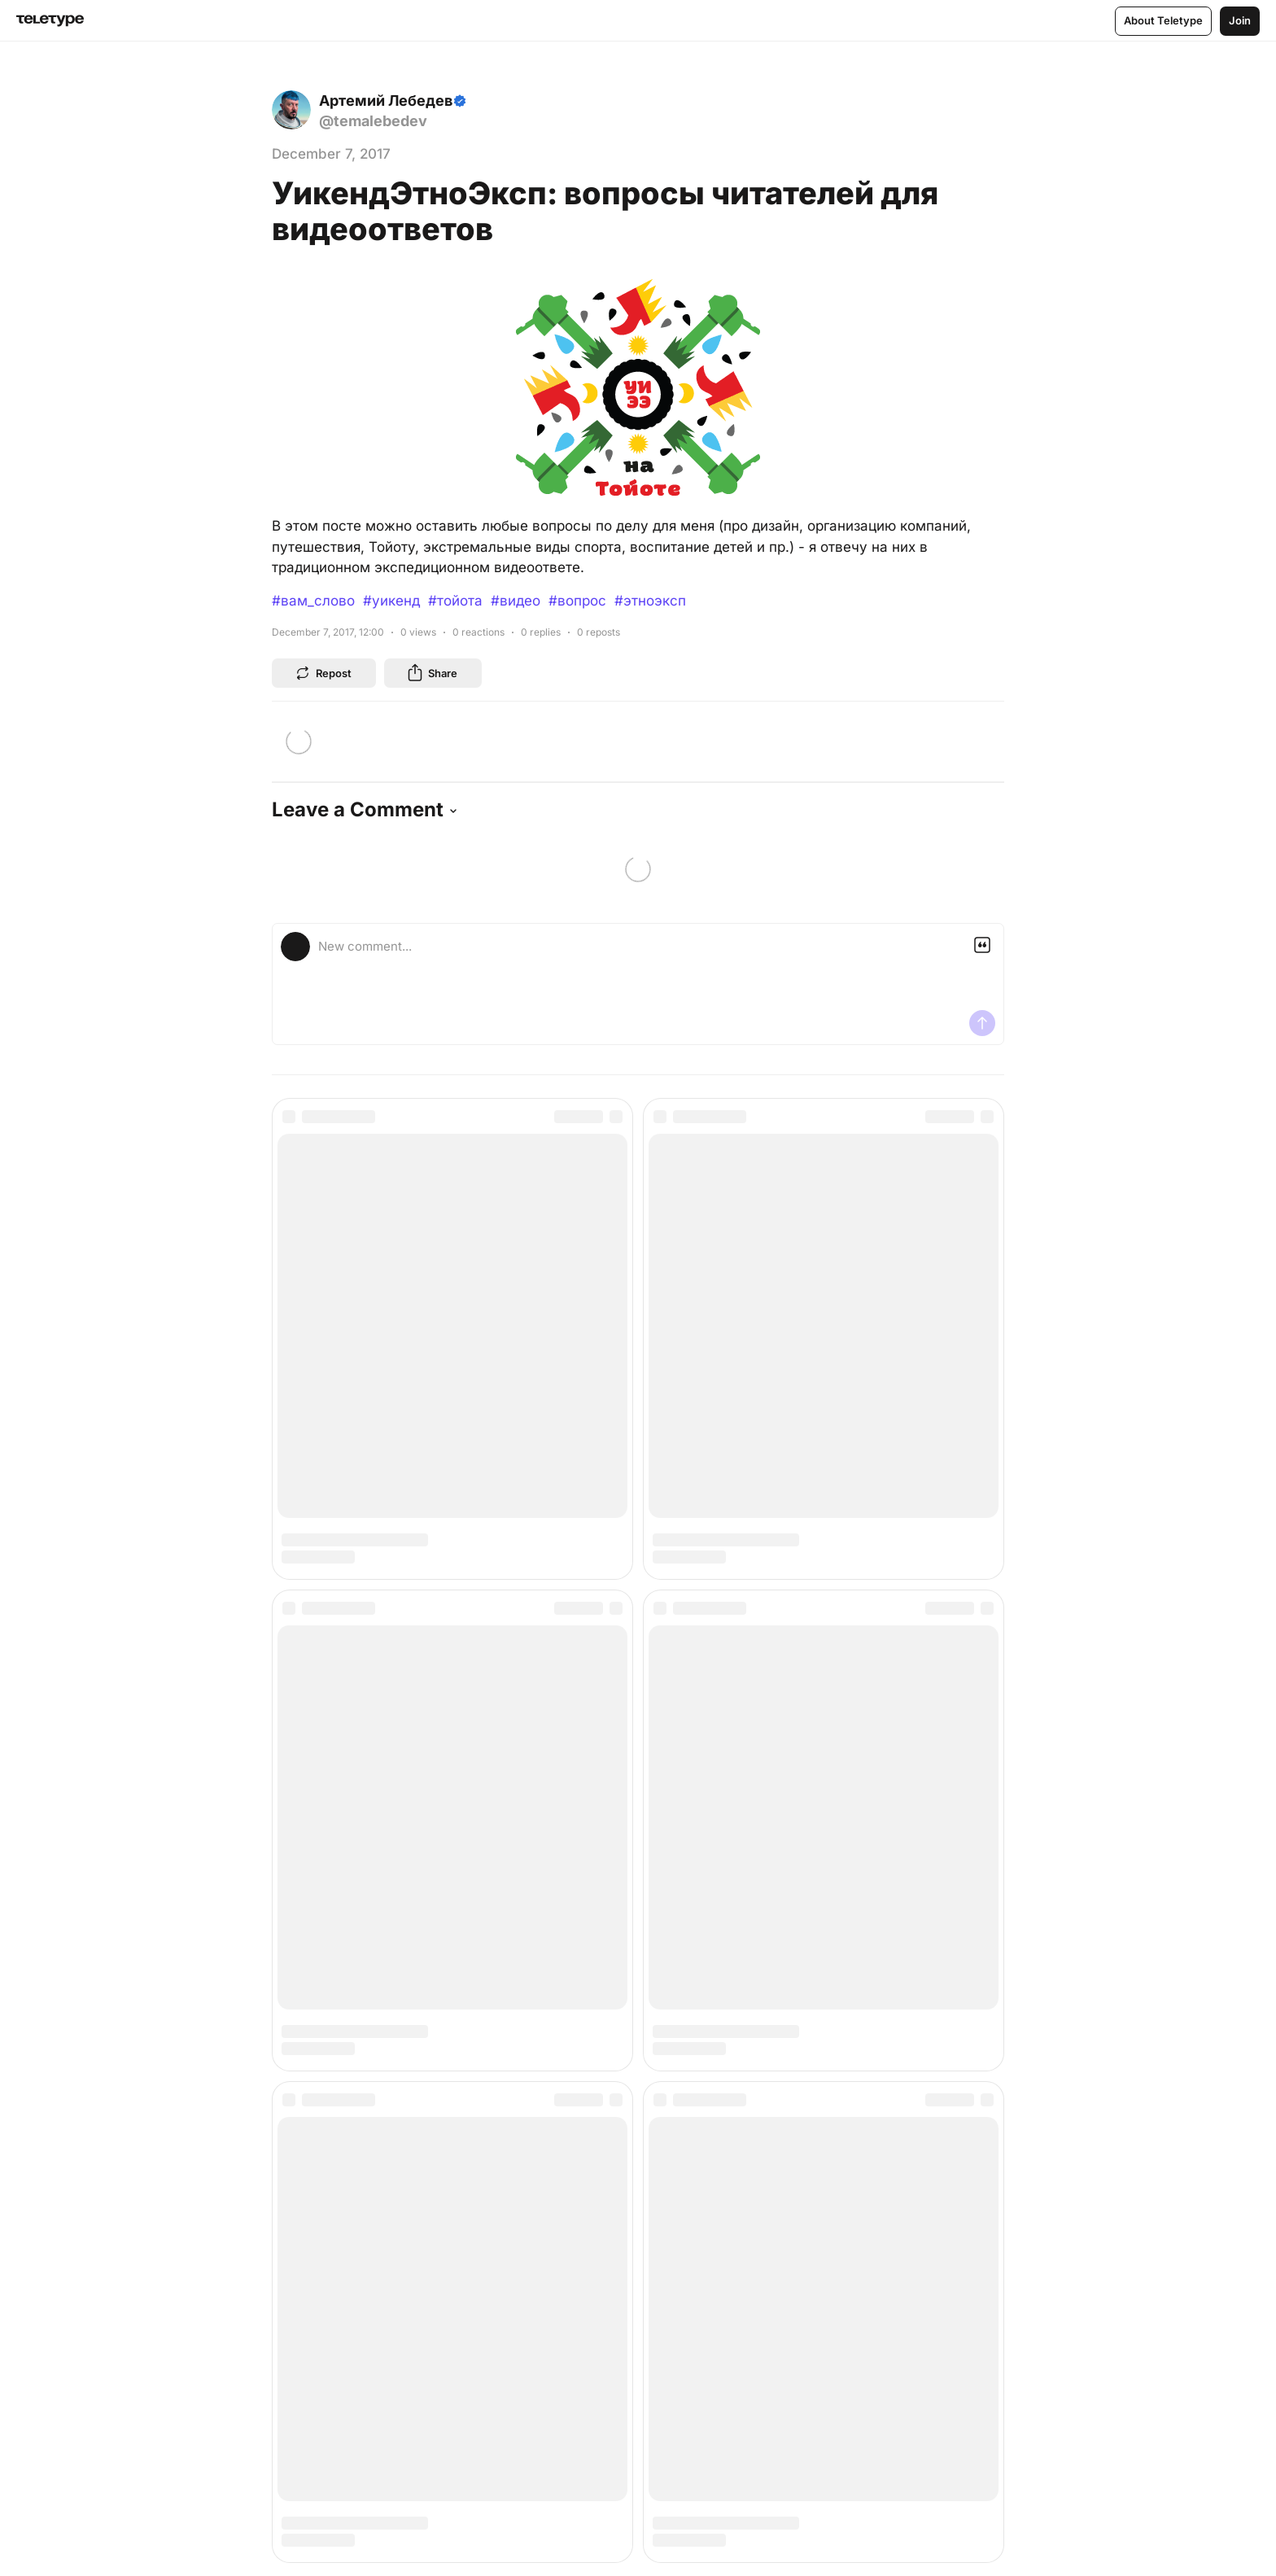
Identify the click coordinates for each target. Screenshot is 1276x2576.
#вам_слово (313, 601)
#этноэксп (650, 601)
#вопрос (577, 601)
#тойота (455, 601)
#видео (515, 601)
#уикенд (391, 601)
